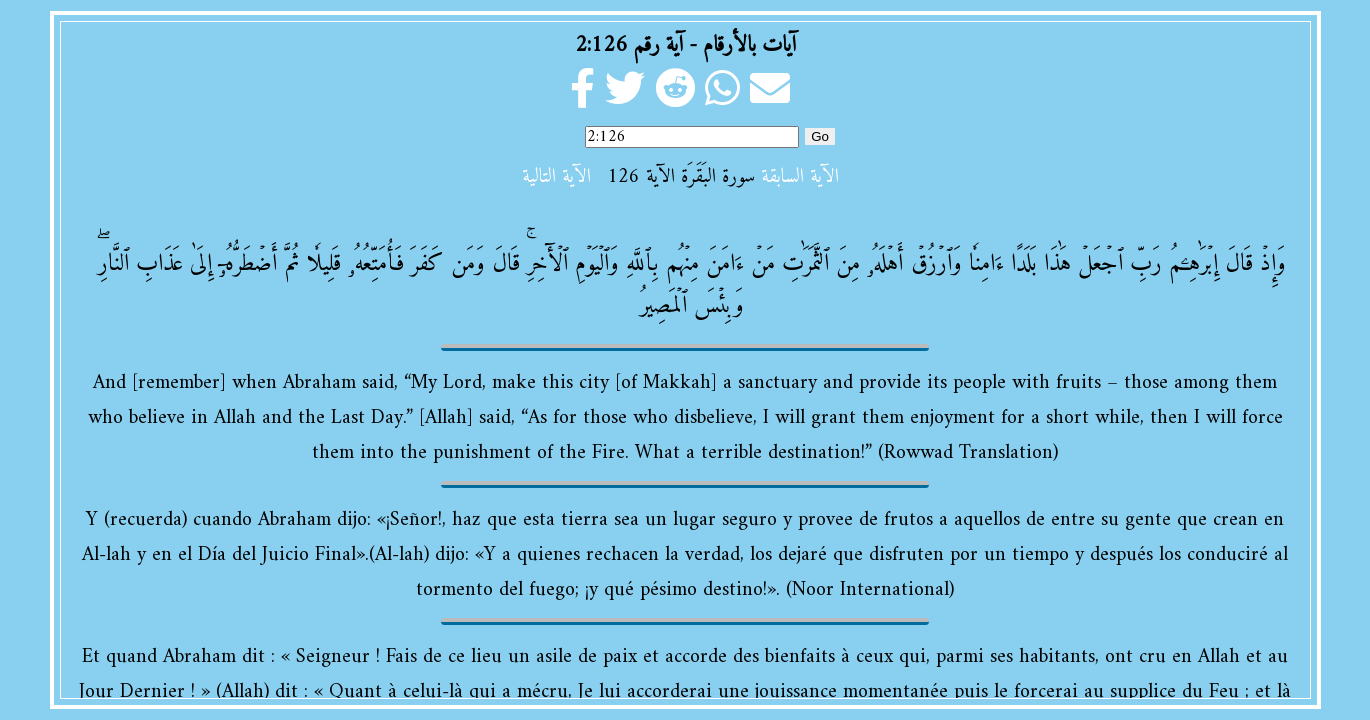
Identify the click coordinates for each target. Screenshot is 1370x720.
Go (820, 136)
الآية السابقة (800, 177)
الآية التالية (556, 177)
